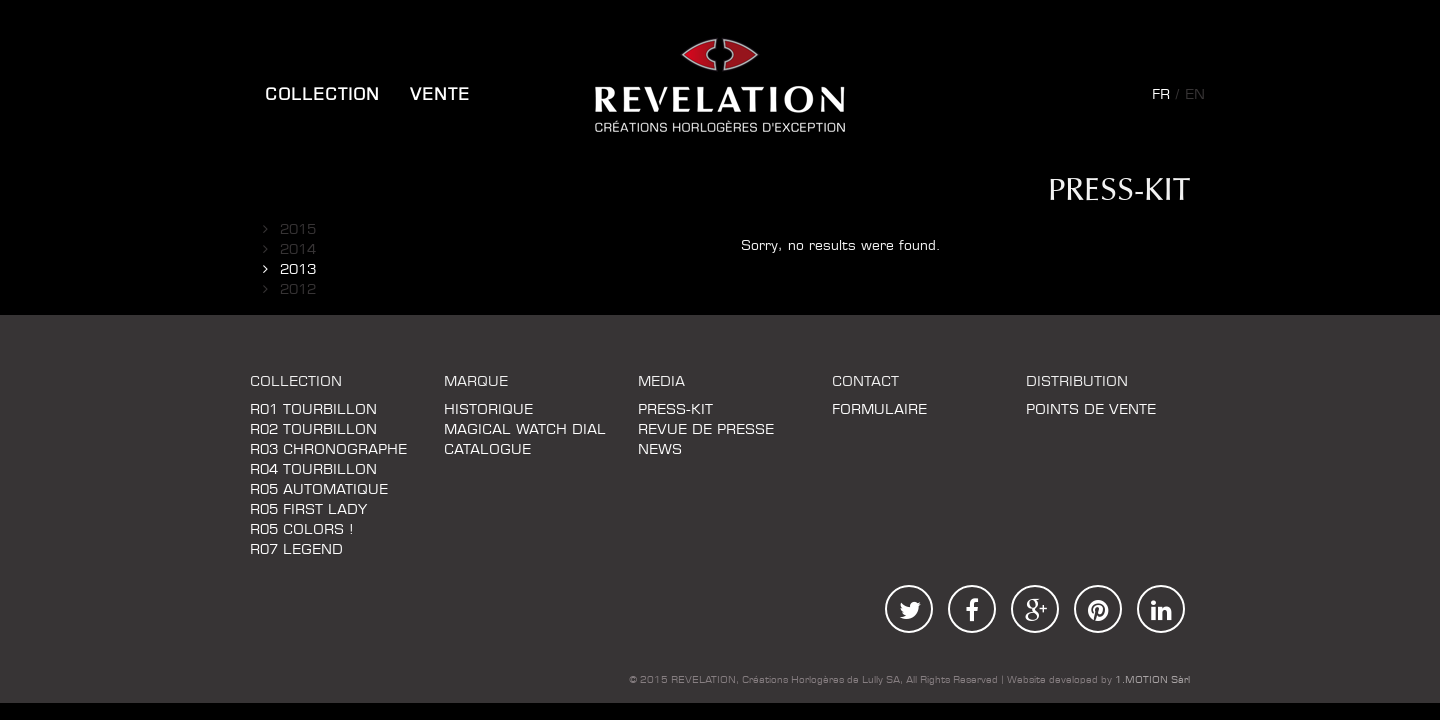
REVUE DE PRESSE (706, 430)
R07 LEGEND (296, 550)
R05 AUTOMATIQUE (319, 490)
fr (1161, 95)
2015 (298, 230)
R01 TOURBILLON (313, 410)
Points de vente (1091, 410)
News (660, 450)
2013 (298, 270)
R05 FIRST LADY (308, 510)
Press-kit (675, 410)
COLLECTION (322, 95)
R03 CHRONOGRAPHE (328, 450)
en (1195, 95)
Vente (440, 95)
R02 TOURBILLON (313, 430)
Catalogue (487, 450)
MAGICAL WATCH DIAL (525, 430)
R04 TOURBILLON (313, 470)
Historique (488, 410)
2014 (298, 250)
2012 (298, 290)
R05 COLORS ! (302, 530)
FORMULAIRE (879, 410)
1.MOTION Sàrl (1152, 680)
